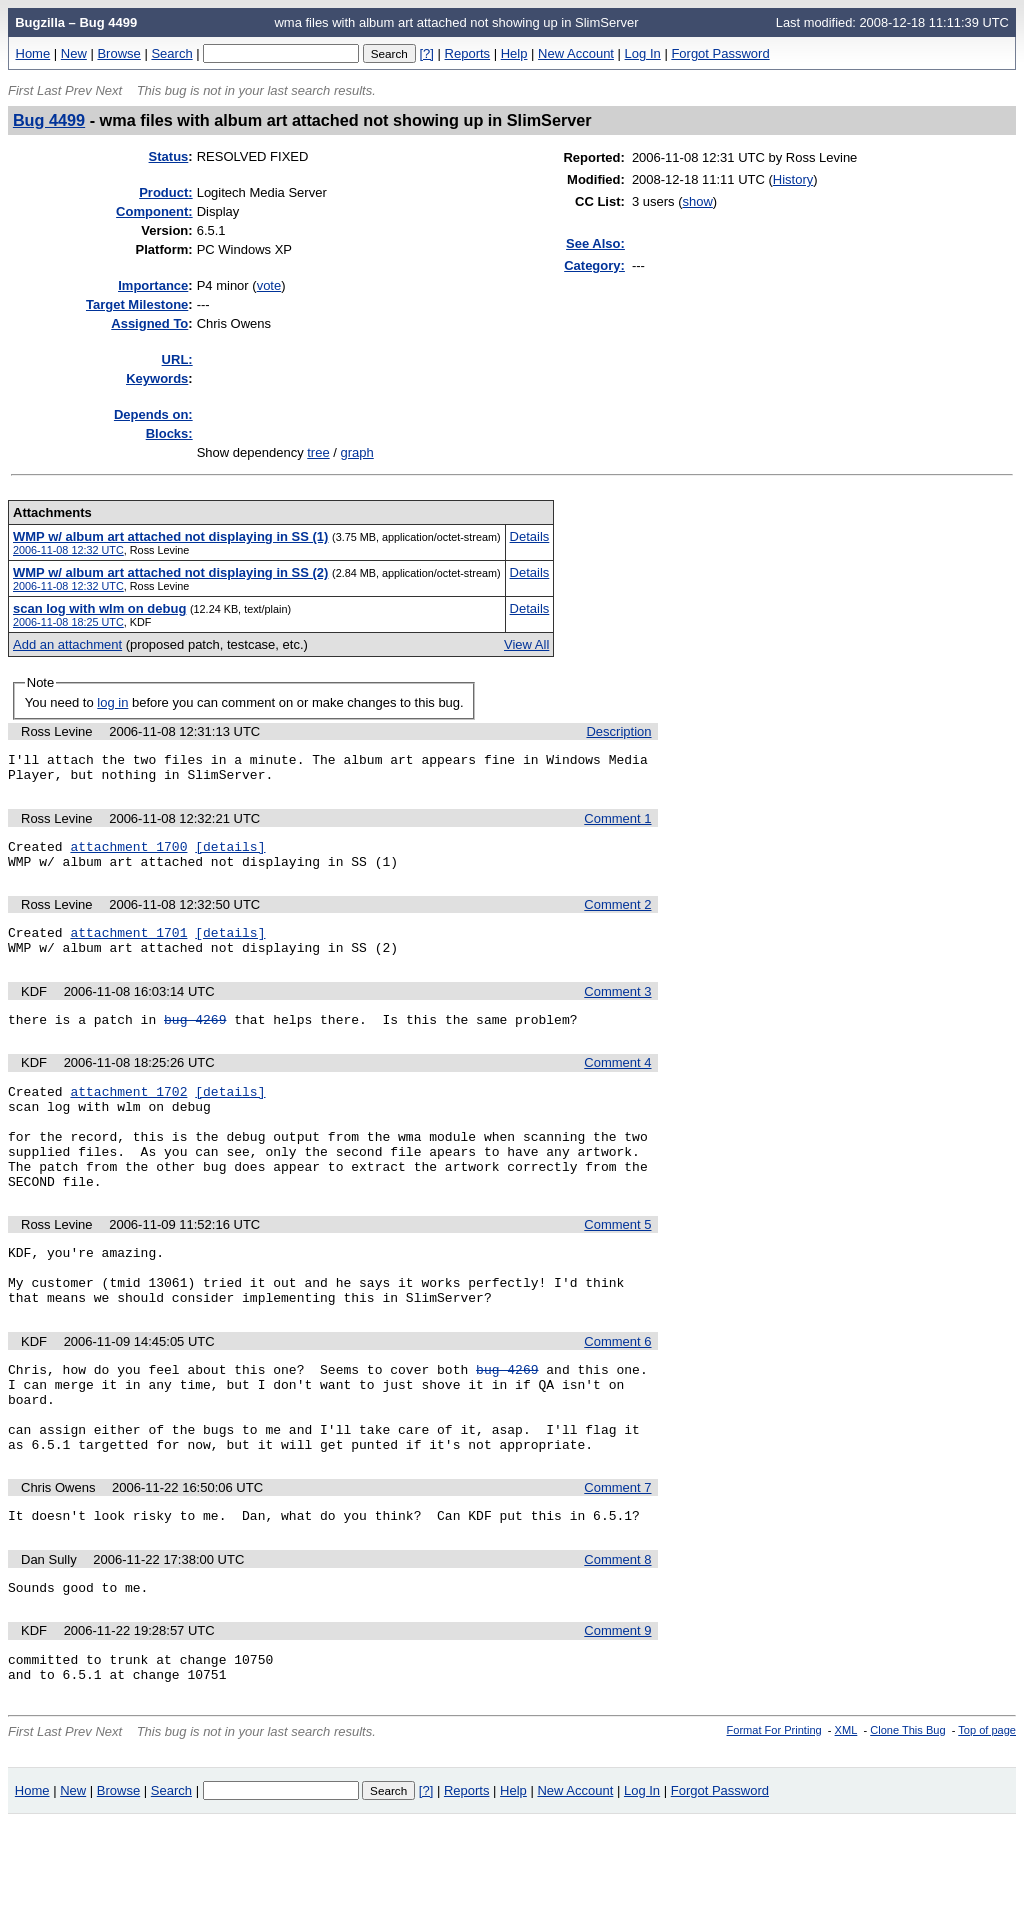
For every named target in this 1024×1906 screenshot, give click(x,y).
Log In (643, 53)
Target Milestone (137, 304)
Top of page (987, 1814)
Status (169, 156)
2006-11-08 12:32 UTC (68, 550)
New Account (576, 53)
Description (618, 731)
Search (171, 53)
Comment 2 (617, 916)
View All (526, 644)
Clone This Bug (907, 1814)
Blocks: (169, 433)
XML (846, 1814)
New (74, 53)
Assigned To (149, 323)
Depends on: (153, 414)
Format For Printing (774, 1814)
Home (33, 53)
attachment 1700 (128, 855)
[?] (426, 53)
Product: (165, 192)
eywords (157, 378)
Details (530, 536)
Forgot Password (720, 53)
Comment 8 (617, 1634)
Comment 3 (617, 1009)
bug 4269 (195, 1040)
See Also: (595, 243)
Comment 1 (617, 824)
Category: (594, 265)
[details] (230, 855)
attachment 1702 (128, 1115)
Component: (154, 211)
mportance (153, 285)
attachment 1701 (128, 947)
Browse (118, 53)
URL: (177, 359)
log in (112, 702)
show (697, 201)
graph (357, 452)
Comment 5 (617, 1266)
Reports (468, 53)
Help (514, 53)
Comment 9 (617, 1708)
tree (318, 452)
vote (269, 285)
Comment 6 (617, 1395)
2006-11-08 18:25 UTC (68, 622)
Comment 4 (617, 1083)
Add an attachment (67, 644)
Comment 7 (617, 1559)
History (793, 179)
